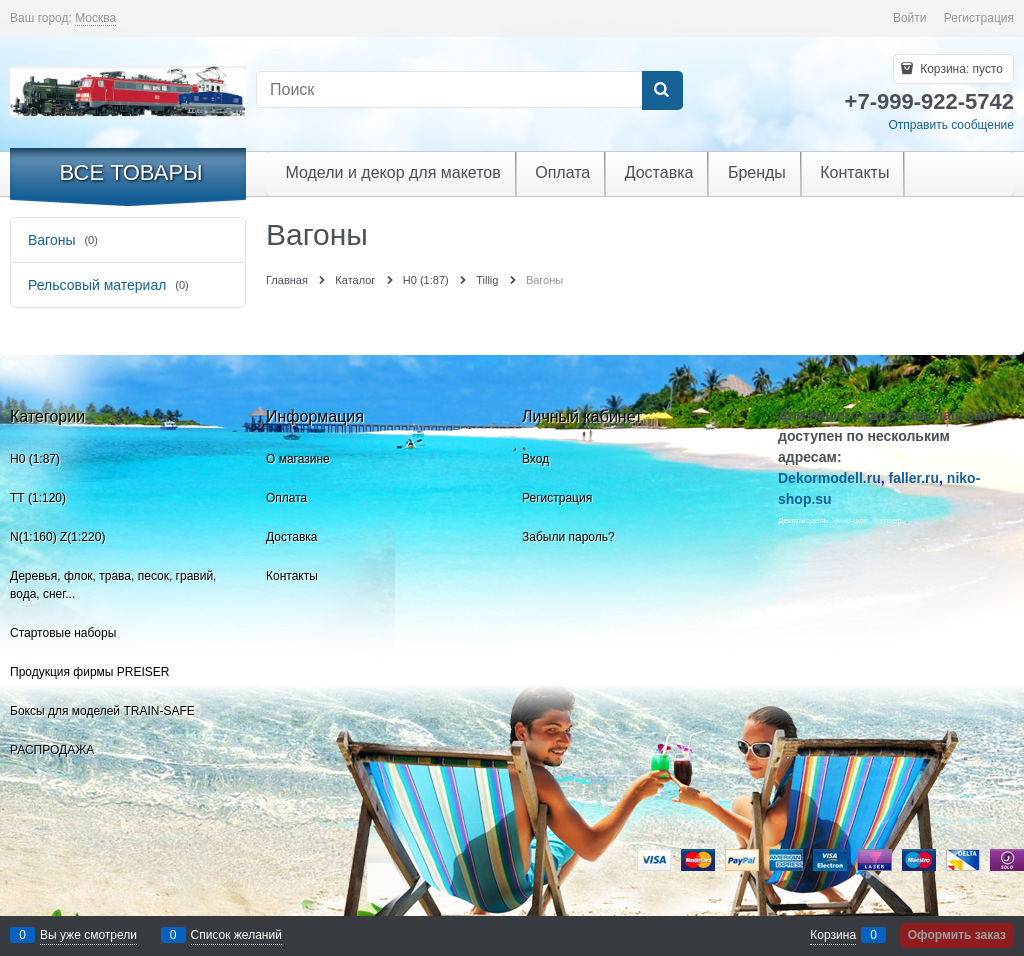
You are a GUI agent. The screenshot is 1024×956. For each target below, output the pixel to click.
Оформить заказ (957, 935)
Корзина (833, 935)
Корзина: (960, 69)
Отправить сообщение (951, 125)
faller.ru (913, 478)
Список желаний (236, 935)
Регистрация (979, 18)
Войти (910, 18)
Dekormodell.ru (829, 478)
